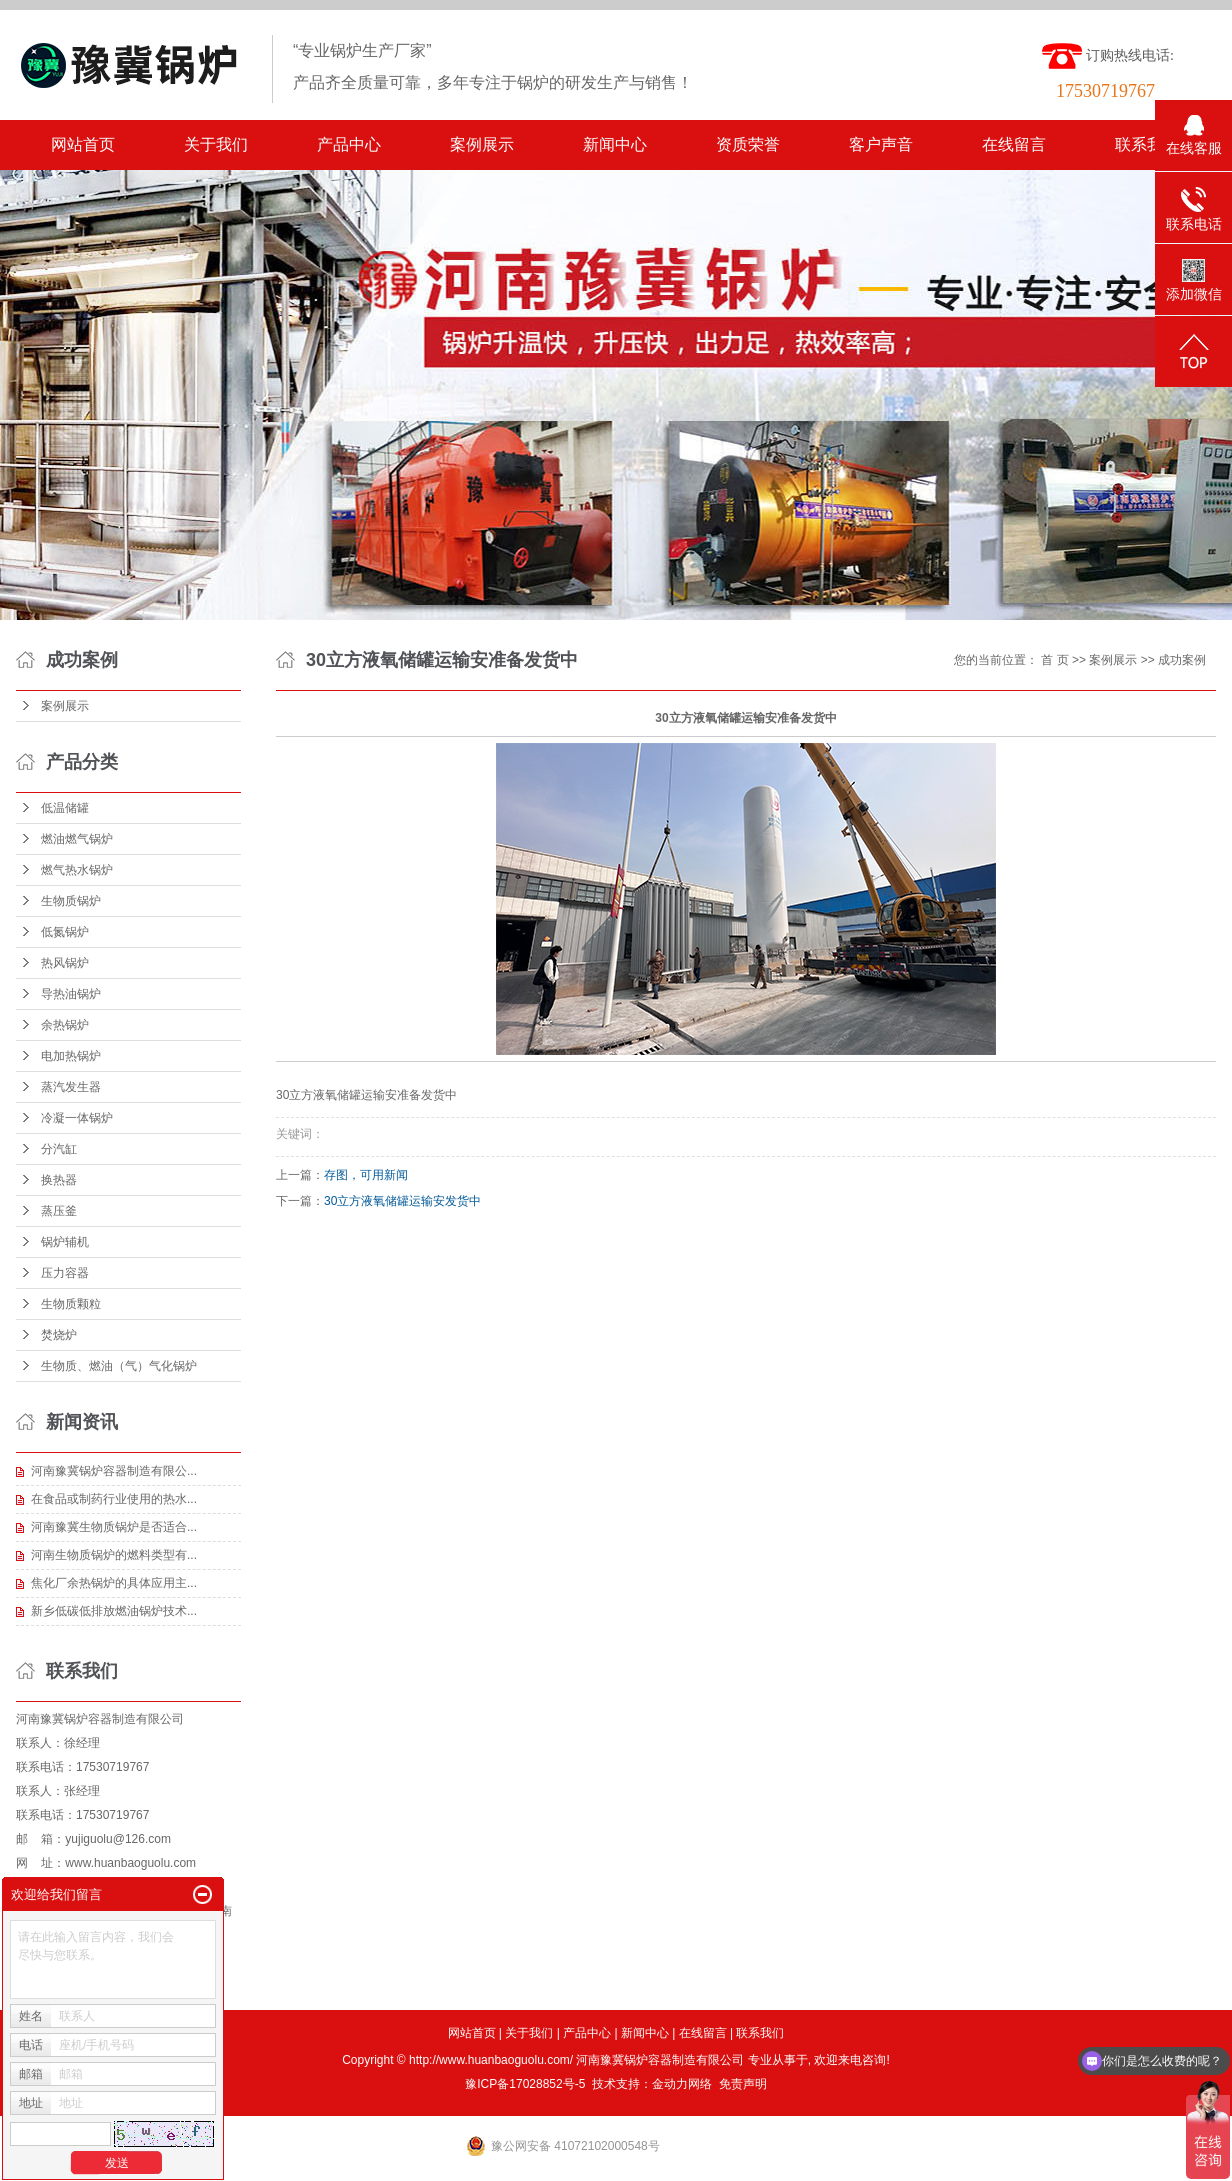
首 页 (1054, 660)
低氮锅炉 (65, 932)
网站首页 (83, 144)
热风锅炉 (65, 963)
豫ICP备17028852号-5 (525, 2084)
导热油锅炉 (71, 994)
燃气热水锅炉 (77, 870)
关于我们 (216, 144)
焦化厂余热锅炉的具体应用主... (114, 1583)
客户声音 (881, 144)
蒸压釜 (59, 1211)
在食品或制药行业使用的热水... (114, 1499)
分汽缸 (59, 1149)
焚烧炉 (59, 1335)
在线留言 (1014, 144)
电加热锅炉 (71, 1056)
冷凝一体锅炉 (77, 1118)
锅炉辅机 (65, 1242)
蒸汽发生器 (71, 1087)
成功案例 (1182, 660)
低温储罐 (65, 808)
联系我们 (1147, 144)
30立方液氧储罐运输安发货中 (402, 1201)
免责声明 (743, 2084)
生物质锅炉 (71, 901)
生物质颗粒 (71, 1304)
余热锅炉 (65, 1025)
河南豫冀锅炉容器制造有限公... (114, 1471)
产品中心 (349, 144)
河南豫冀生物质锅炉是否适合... (114, 1527)
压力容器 (65, 1273)
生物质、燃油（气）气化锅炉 (119, 1366)
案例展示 (482, 144)
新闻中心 (615, 144)
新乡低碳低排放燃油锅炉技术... (114, 1611)
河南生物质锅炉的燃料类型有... (114, 1555)
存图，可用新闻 (366, 1175)
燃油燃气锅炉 (77, 839)
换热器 (59, 1180)
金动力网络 (682, 2084)
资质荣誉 (748, 144)
